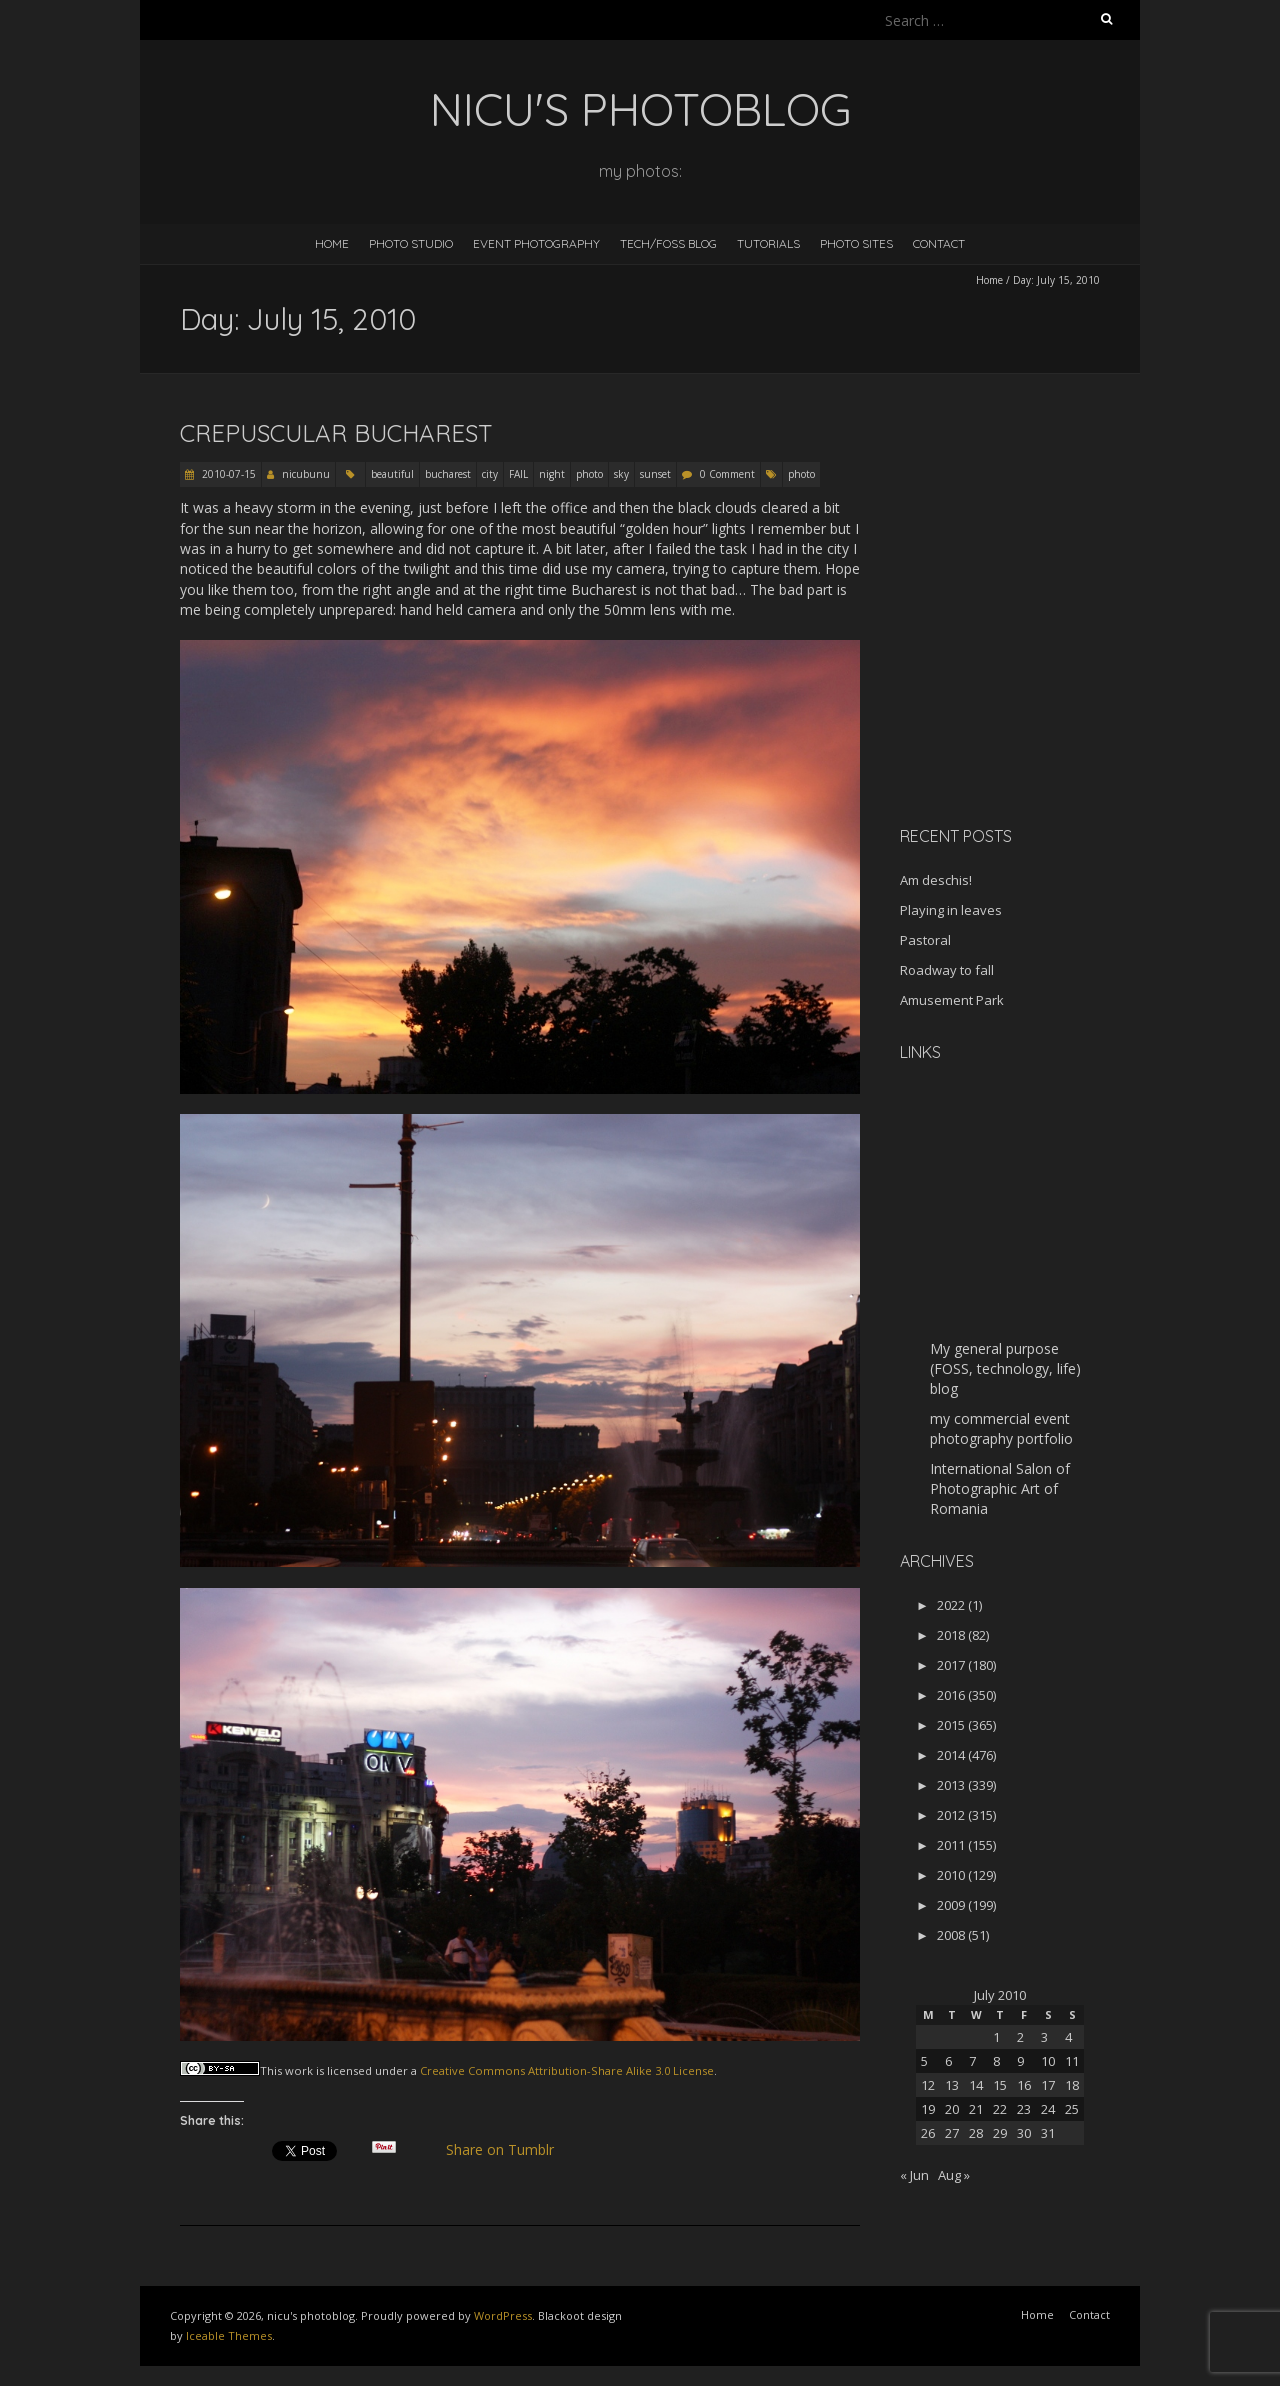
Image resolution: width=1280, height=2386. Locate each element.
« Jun (914, 2175)
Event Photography (536, 243)
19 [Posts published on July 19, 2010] (928, 2109)
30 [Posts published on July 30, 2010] (1024, 2133)
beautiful (392, 474)
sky (621, 474)
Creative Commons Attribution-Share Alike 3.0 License (567, 2070)
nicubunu (306, 474)
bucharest (448, 474)
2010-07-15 (227, 474)
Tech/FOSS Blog (668, 243)
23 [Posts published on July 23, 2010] (1024, 2109)
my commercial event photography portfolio (1001, 1428)
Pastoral (925, 940)
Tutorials (768, 243)
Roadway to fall (947, 970)
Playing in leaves (951, 910)
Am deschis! (936, 880)
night (552, 474)
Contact (939, 243)
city (490, 474)
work (299, 2070)
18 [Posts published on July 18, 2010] (1072, 2085)
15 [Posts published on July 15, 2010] (1000, 2085)
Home (332, 243)
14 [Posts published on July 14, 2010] (976, 2085)
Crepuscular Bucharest (336, 433)
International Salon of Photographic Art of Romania (1000, 1488)
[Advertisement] (1025, 669)
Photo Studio (411, 243)
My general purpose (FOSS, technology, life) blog (1005, 1368)
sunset (655, 474)
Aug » (954, 2175)
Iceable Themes (229, 2335)
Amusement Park (952, 1000)
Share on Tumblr (508, 2150)
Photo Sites (856, 243)
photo (589, 474)
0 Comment (727, 474)
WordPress (503, 2315)
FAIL (518, 474)
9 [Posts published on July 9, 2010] (1020, 2061)
